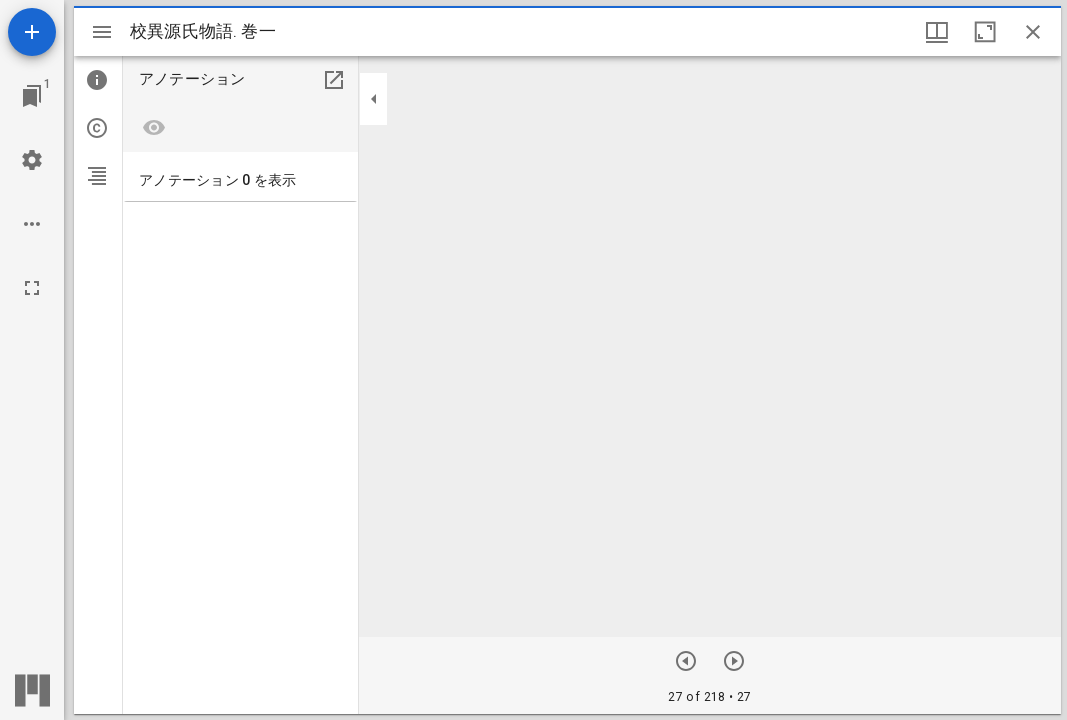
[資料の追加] (32, 32)
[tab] (98, 80)
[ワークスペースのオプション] (32, 224)
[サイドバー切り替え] (102, 32)
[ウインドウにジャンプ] (32, 96)
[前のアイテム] (686, 661)
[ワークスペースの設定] (32, 160)
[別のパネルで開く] (334, 80)
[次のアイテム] (734, 661)
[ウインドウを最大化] (985, 32)
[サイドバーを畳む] (374, 99)
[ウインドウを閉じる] (1033, 32)
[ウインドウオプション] (937, 32)
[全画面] (32, 288)
